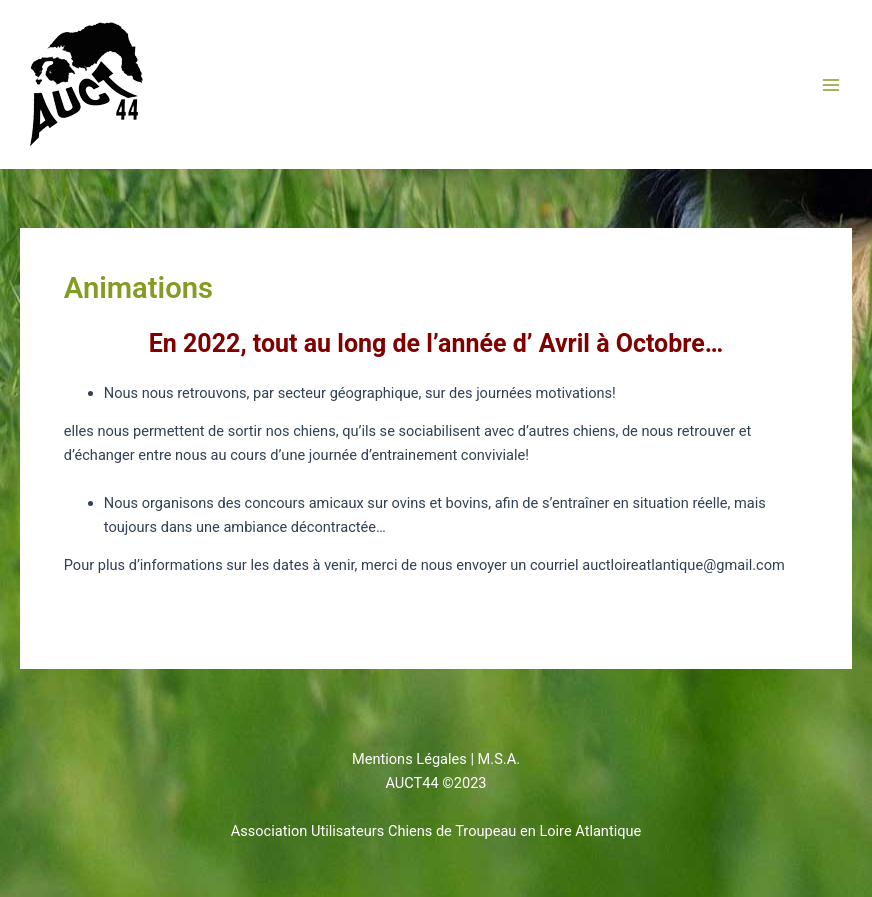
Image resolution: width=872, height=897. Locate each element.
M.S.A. (499, 759)
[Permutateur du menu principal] (831, 85)
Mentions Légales (409, 759)
